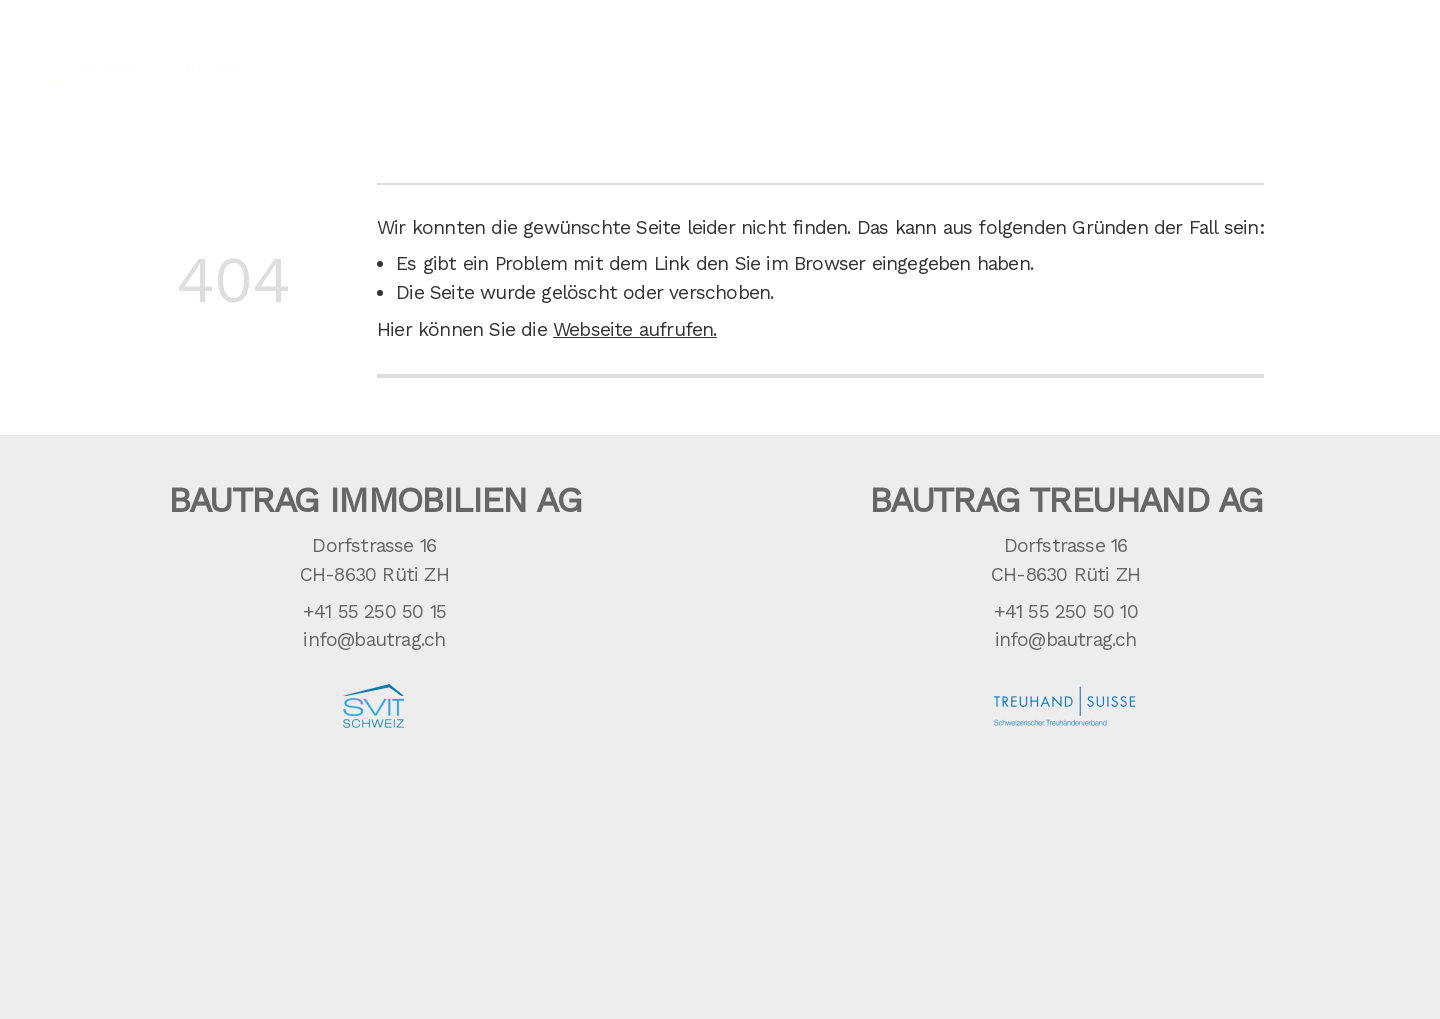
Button (1358, 62)
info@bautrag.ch (374, 639)
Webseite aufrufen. (635, 329)
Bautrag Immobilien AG (374, 500)
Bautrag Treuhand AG (1066, 500)
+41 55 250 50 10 (1066, 611)
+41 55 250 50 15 (374, 611)
